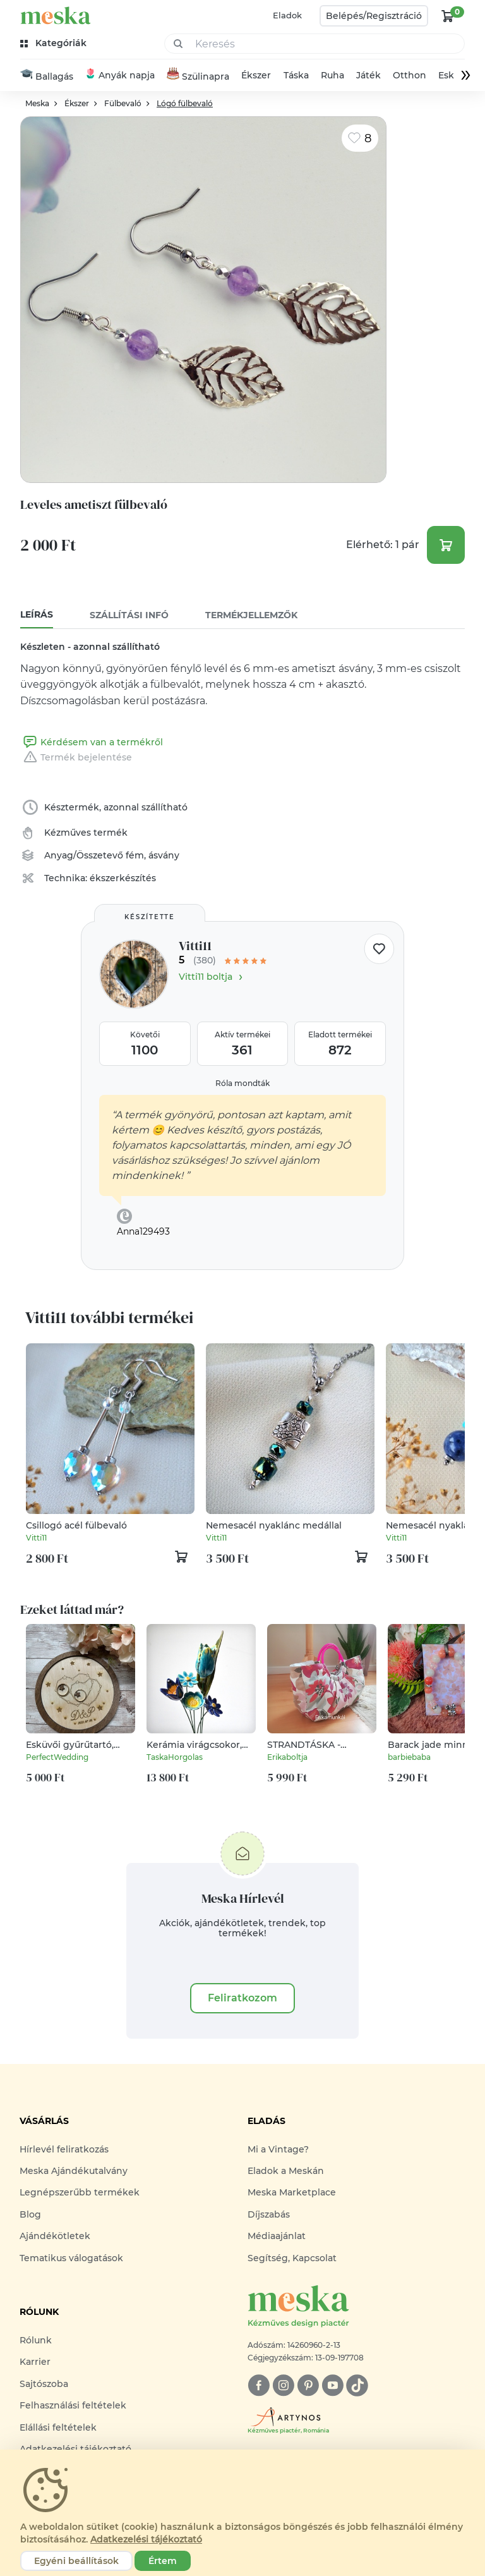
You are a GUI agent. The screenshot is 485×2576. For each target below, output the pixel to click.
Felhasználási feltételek (73, 2406)
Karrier (35, 2362)
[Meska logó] (356, 2307)
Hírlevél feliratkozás (64, 2149)
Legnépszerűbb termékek (80, 2193)
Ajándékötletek (55, 2236)
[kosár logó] (447, 15)
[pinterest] (308, 2386)
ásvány (163, 855)
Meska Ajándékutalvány (74, 2171)
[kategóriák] (54, 43)
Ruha (332, 76)
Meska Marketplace (292, 2193)
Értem (162, 2561)
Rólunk (36, 2341)
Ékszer (256, 76)
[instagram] (283, 2386)
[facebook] (259, 2386)
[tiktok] (357, 2386)
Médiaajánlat (277, 2236)
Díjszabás (269, 2215)
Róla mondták (242, 1083)
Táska (296, 76)
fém (135, 855)
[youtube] (332, 2386)
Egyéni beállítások (76, 2561)
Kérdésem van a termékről (91, 742)
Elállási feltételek (58, 2427)
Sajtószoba (44, 2384)
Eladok (287, 15)
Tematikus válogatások (71, 2258)
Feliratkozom (242, 1998)
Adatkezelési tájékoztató (146, 2539)
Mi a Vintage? (278, 2149)
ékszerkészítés (123, 878)
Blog (30, 2215)
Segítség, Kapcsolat (292, 2258)
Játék (368, 76)
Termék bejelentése (76, 757)
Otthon (409, 76)
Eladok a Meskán (286, 2171)
